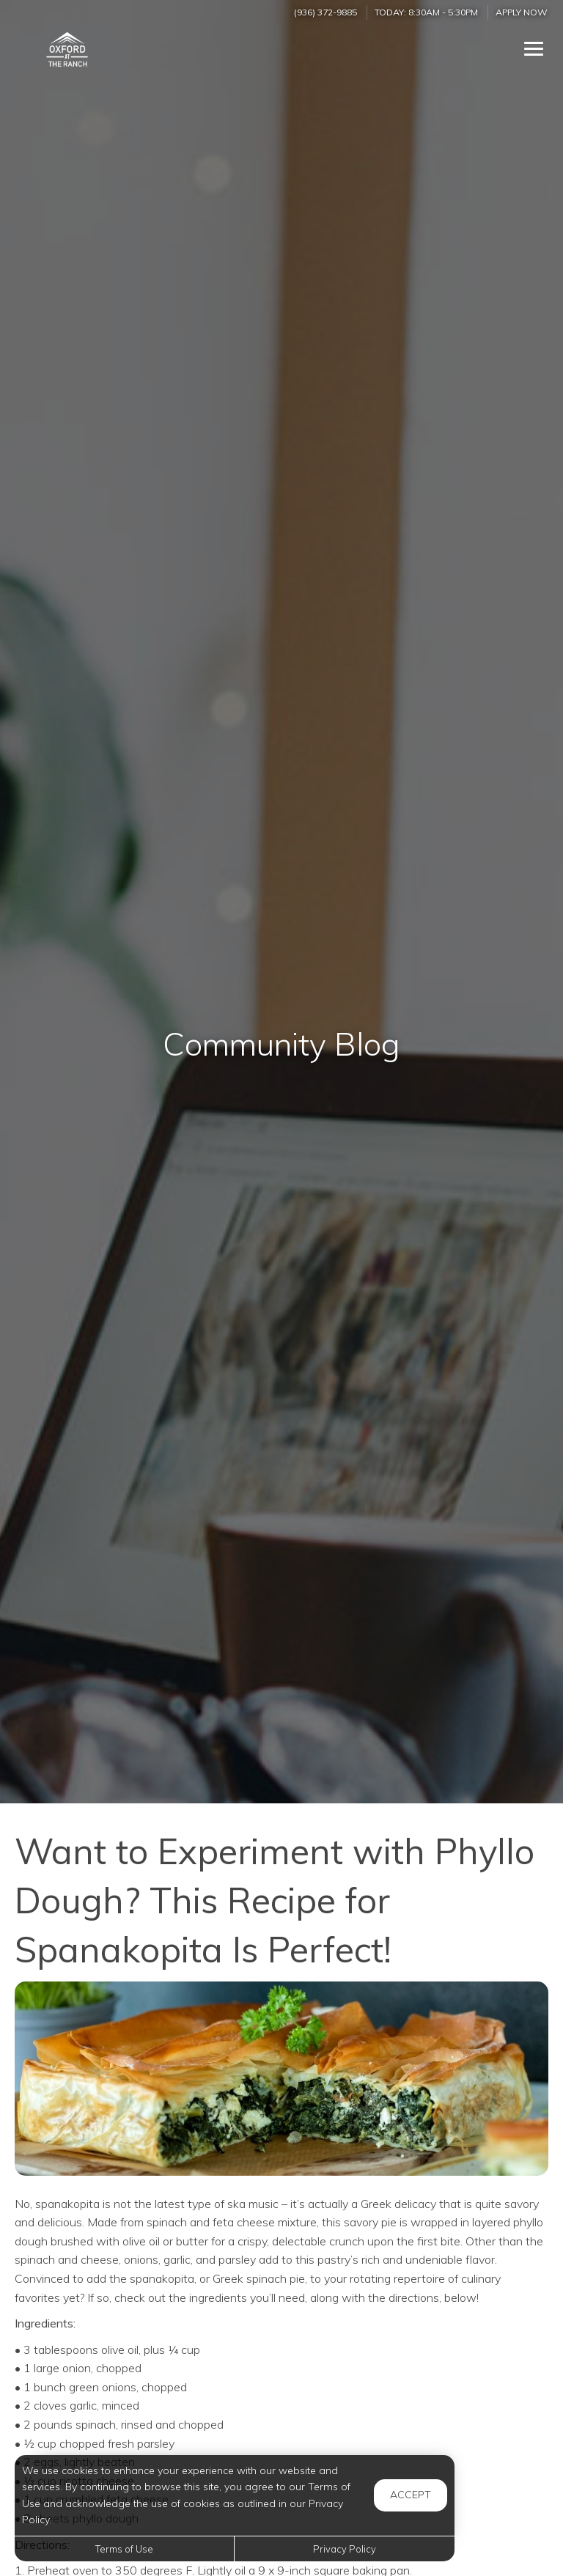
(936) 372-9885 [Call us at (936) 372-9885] (325, 12)
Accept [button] (410, 2494)
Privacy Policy (344, 2549)
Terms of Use (124, 2549)
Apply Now (522, 12)
